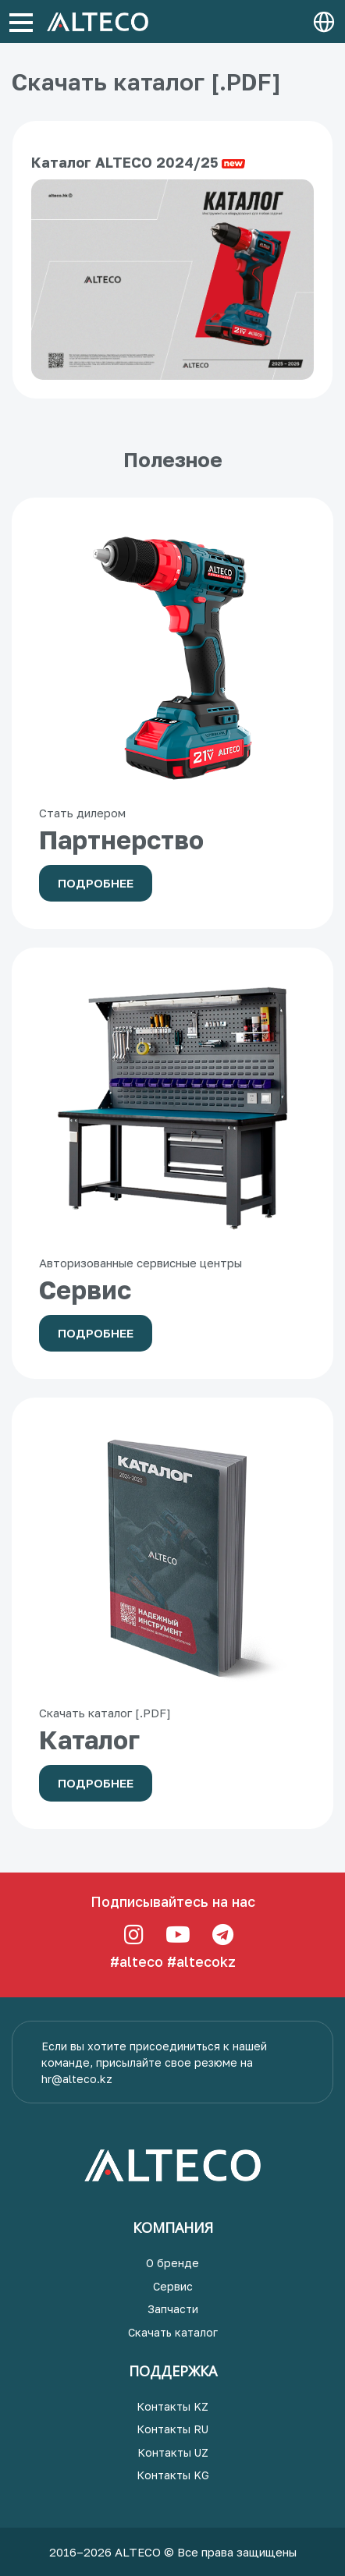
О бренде (172, 2263)
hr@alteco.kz (76, 2078)
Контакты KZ (172, 2406)
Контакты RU (172, 2429)
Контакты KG (173, 2475)
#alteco (136, 1961)
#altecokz (201, 1961)
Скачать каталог (173, 2332)
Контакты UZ (172, 2452)
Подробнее (95, 883)
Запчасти (173, 2309)
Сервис (173, 2286)
